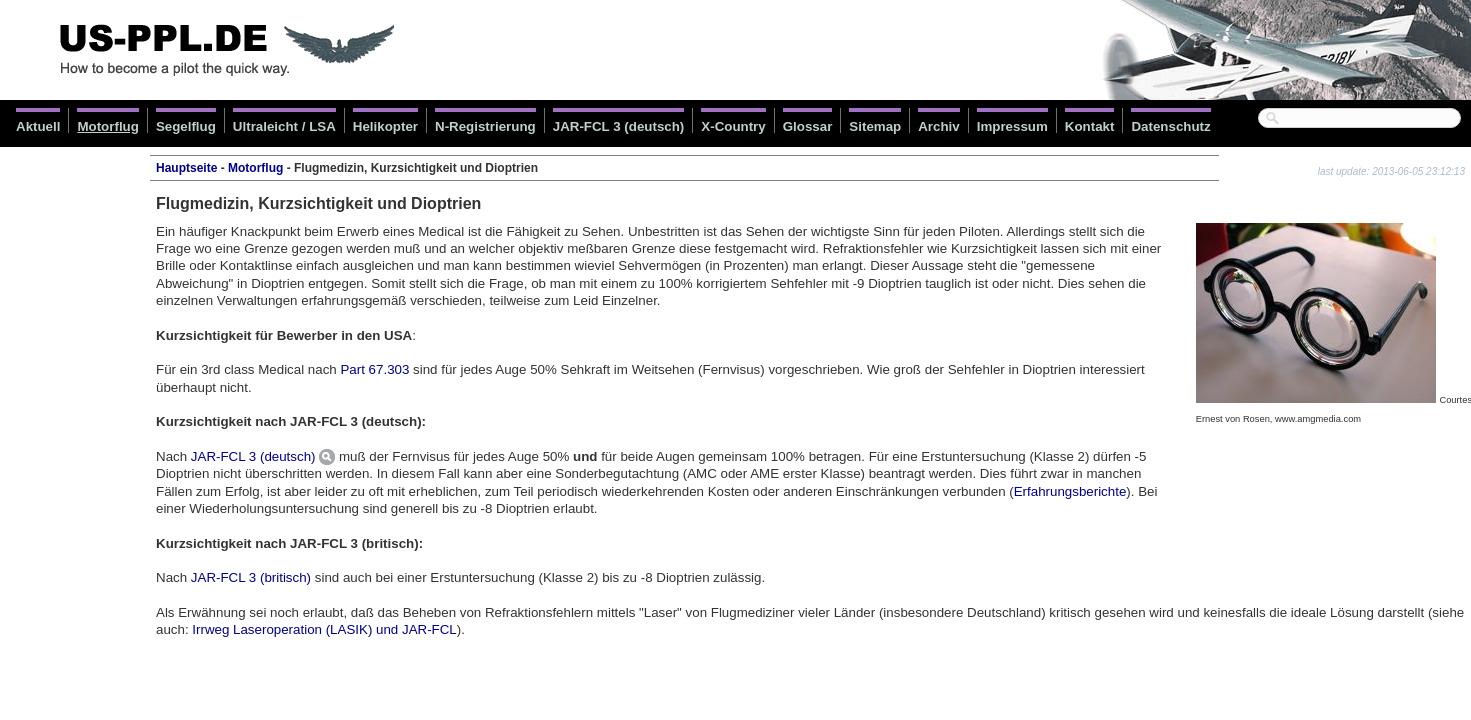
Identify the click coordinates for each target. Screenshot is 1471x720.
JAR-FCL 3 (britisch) (251, 577)
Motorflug (107, 126)
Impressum (1012, 126)
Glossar (808, 126)
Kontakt (1090, 126)
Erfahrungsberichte (1070, 491)
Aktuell (38, 126)
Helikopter (385, 126)
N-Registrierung (485, 126)
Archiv (938, 126)
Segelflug (186, 126)
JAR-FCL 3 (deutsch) (619, 126)
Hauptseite (186, 168)
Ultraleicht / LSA (284, 126)
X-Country (733, 126)
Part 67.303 (374, 369)
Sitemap (875, 126)
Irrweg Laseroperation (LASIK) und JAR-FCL (324, 629)
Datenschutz (1170, 126)
